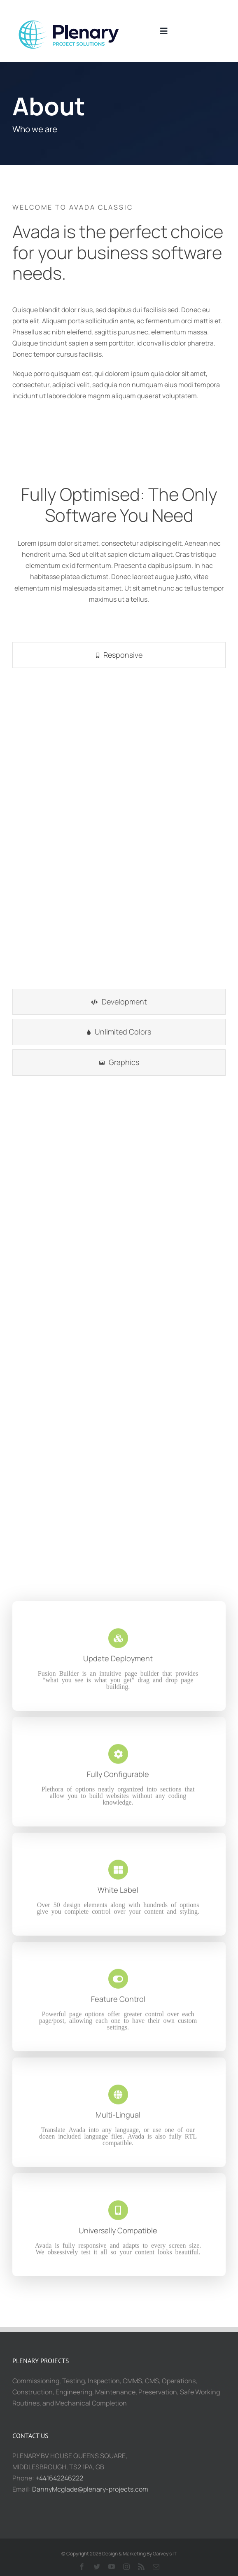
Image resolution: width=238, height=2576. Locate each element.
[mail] (156, 2566)
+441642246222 (59, 2478)
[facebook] (82, 2566)
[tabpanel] (119, 830)
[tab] (119, 655)
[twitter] (96, 2566)
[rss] (141, 2566)
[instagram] (126, 2566)
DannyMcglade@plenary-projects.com (90, 2489)
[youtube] (111, 2566)
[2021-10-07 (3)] (73, 14)
